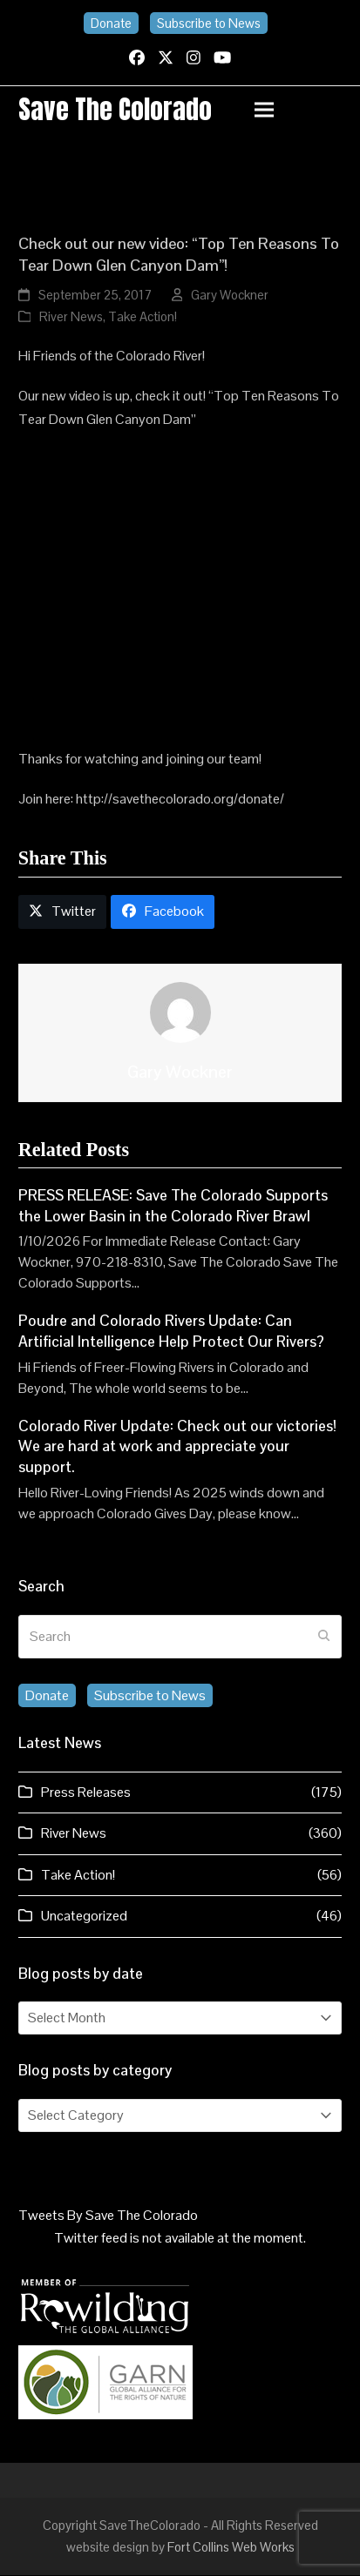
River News (71, 317)
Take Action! (142, 317)
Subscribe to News (209, 23)
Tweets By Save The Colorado (108, 2216)
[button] (298, 110)
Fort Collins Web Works (231, 2547)
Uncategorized (84, 1916)
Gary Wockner (229, 296)
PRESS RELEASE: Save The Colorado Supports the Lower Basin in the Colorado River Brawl (173, 1207)
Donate (111, 23)
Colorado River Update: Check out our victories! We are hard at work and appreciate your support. (177, 1447)
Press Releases (86, 1793)
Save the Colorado (115, 110)
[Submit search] (324, 1637)
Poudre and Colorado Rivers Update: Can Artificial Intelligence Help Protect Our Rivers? (171, 1333)
